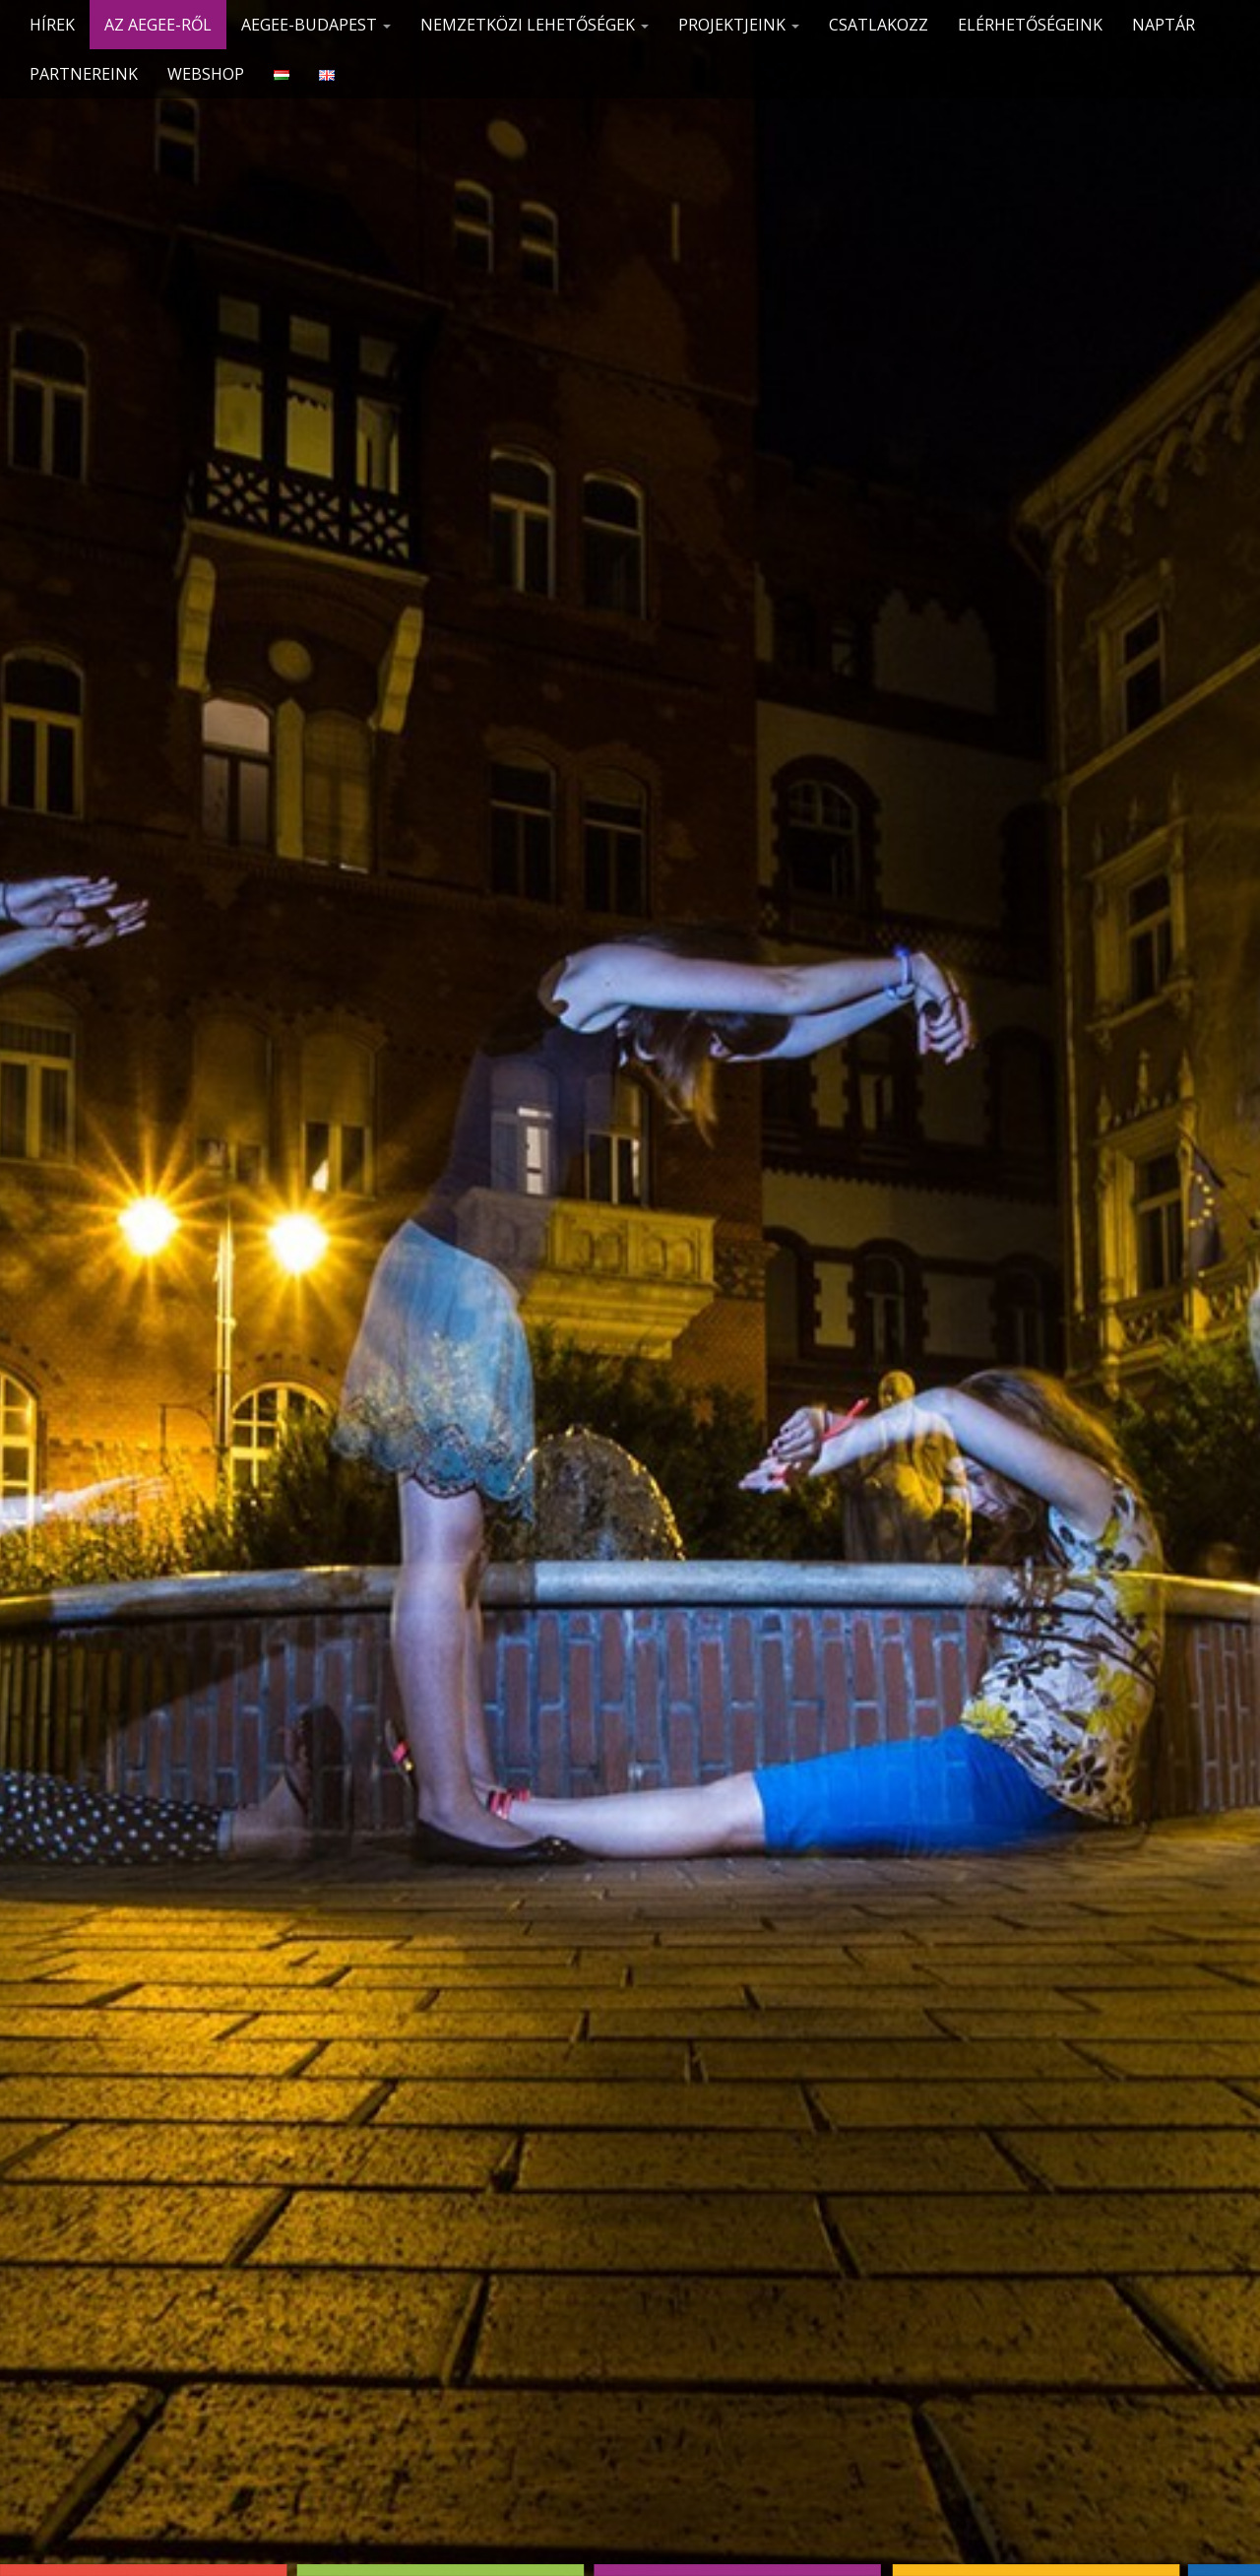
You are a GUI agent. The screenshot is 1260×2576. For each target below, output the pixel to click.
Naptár (1163, 24)
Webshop (205, 74)
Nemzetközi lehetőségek (534, 24)
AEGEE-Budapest (316, 24)
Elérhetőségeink (1030, 24)
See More (630, 1322)
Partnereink (84, 74)
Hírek (52, 24)
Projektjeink (738, 24)
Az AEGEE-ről (158, 24)
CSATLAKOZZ (878, 24)
